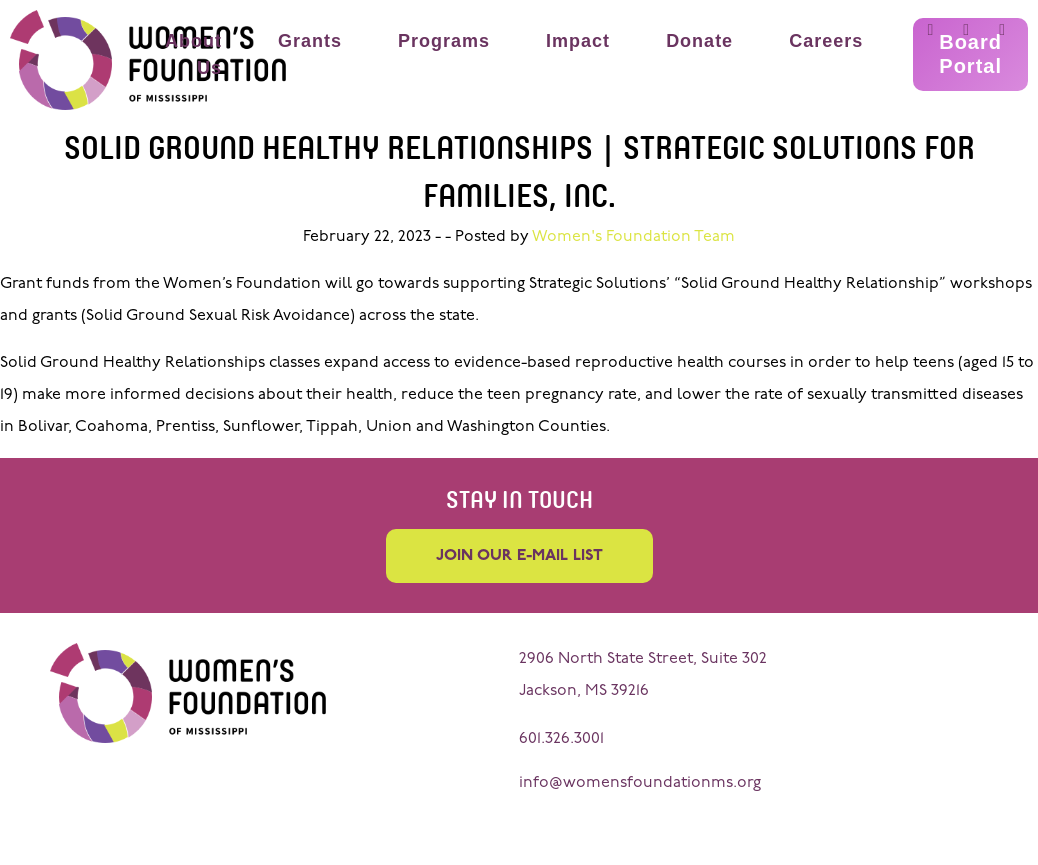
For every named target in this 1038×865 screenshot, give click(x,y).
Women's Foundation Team (633, 237)
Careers (826, 41)
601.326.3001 (561, 739)
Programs (444, 41)
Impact (578, 41)
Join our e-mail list (519, 556)
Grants (310, 41)
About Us (193, 54)
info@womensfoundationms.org (640, 783)
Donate (699, 41)
